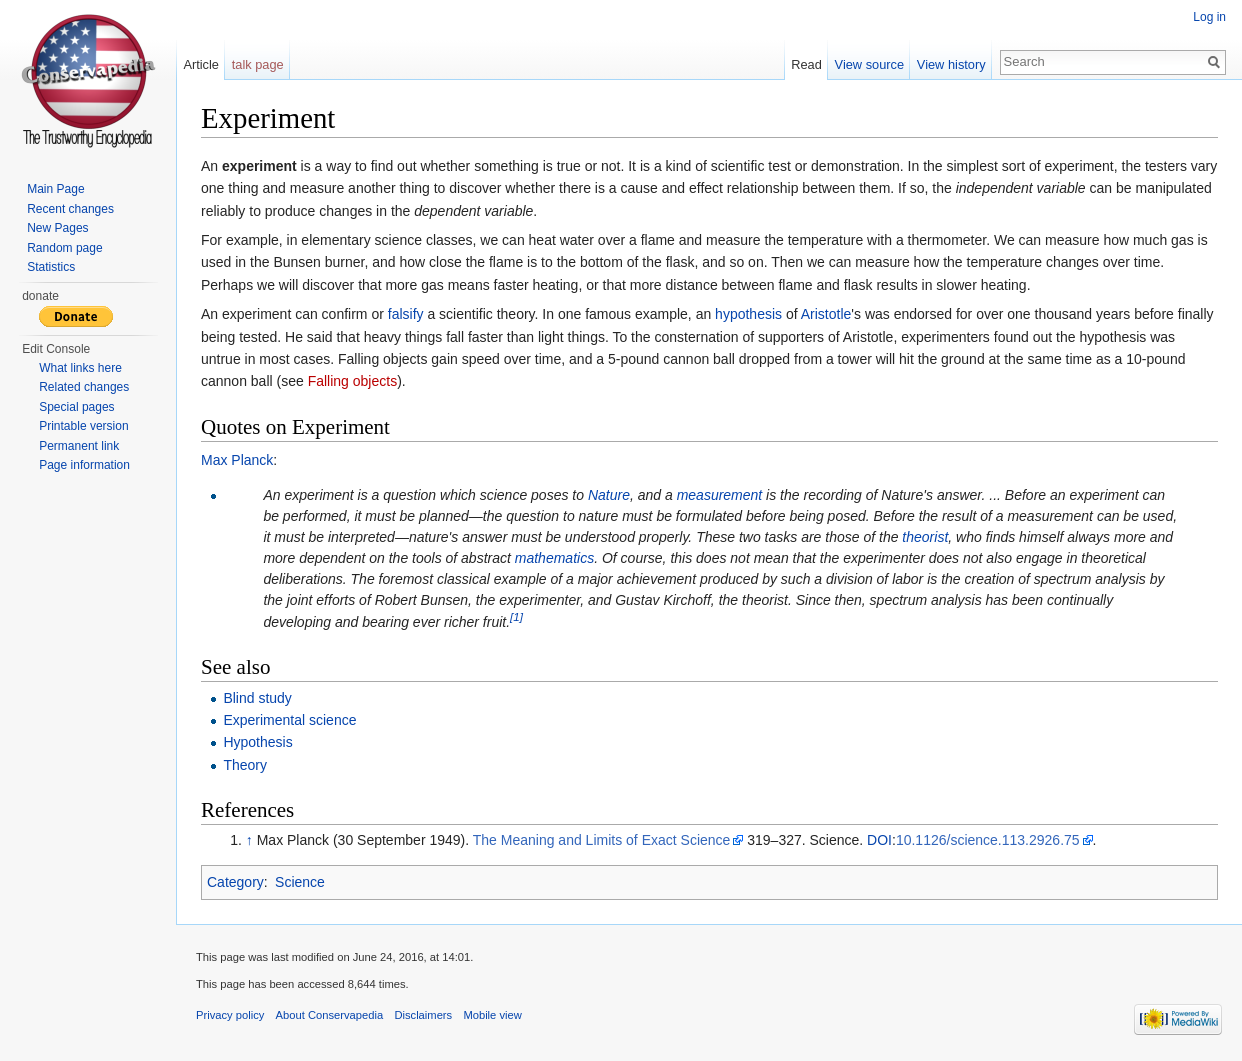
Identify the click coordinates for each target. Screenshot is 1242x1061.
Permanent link (79, 446)
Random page (64, 248)
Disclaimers (423, 1015)
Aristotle (826, 314)
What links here (80, 368)
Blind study (257, 698)
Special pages (76, 407)
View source (869, 64)
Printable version (83, 426)
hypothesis (748, 314)
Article (201, 64)
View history (951, 64)
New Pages (57, 228)
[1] (516, 616)
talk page (258, 64)
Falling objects (353, 381)
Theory (245, 765)
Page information (84, 465)
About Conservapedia (330, 1015)
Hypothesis (257, 742)
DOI (879, 840)
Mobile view (492, 1015)
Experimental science (289, 720)
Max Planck (237, 460)
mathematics (554, 558)
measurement (720, 495)
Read (806, 64)
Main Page (55, 189)
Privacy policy (230, 1015)
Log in (1209, 17)
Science (300, 882)
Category (235, 882)
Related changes (84, 387)
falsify (406, 314)
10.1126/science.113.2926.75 (988, 840)
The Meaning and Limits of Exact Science (602, 840)
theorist (925, 537)
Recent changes (70, 209)
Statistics (51, 267)
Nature (609, 495)
